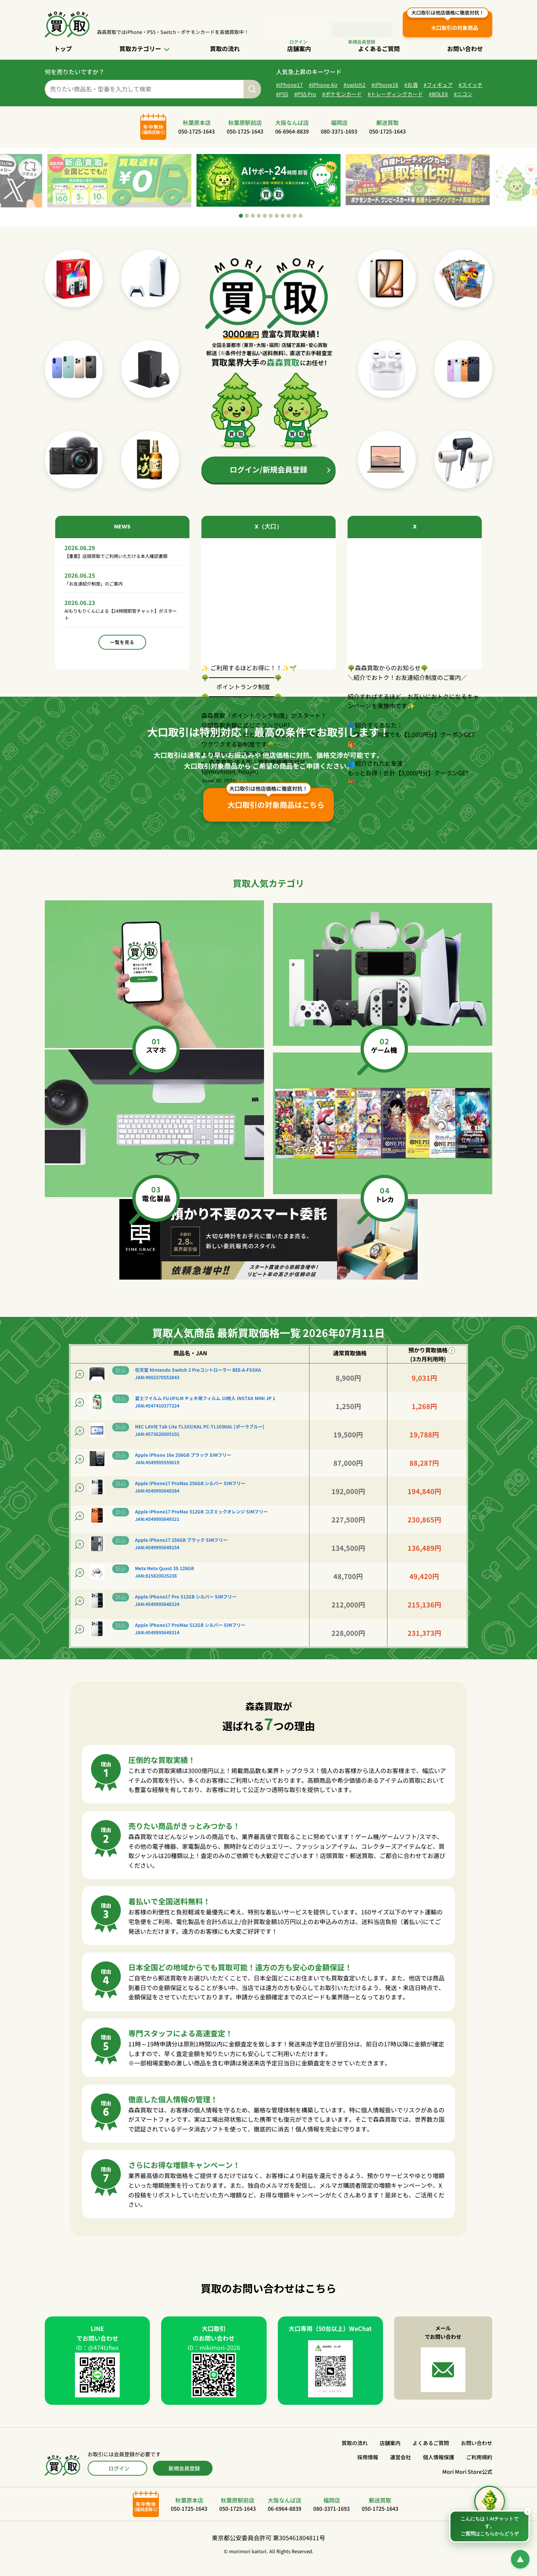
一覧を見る (122, 667)
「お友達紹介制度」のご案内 (101, 604)
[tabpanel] (268, 190)
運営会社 (400, 2466)
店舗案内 (299, 48)
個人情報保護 (438, 2466)
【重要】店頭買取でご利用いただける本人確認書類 (120, 570)
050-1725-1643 (186, 141)
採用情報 (367, 2466)
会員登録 (363, 30)
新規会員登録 (184, 2478)
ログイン (299, 30)
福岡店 (345, 131)
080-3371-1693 (344, 141)
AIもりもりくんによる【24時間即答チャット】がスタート (117, 638)
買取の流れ (225, 48)
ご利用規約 (479, 2466)
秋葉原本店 (186, 131)
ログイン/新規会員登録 (268, 479)
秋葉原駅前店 (239, 131)
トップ (63, 48)
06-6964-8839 (292, 141)
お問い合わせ (465, 48)
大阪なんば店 (292, 131)
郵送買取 (398, 131)
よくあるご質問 (379, 48)
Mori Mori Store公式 (467, 2481)
